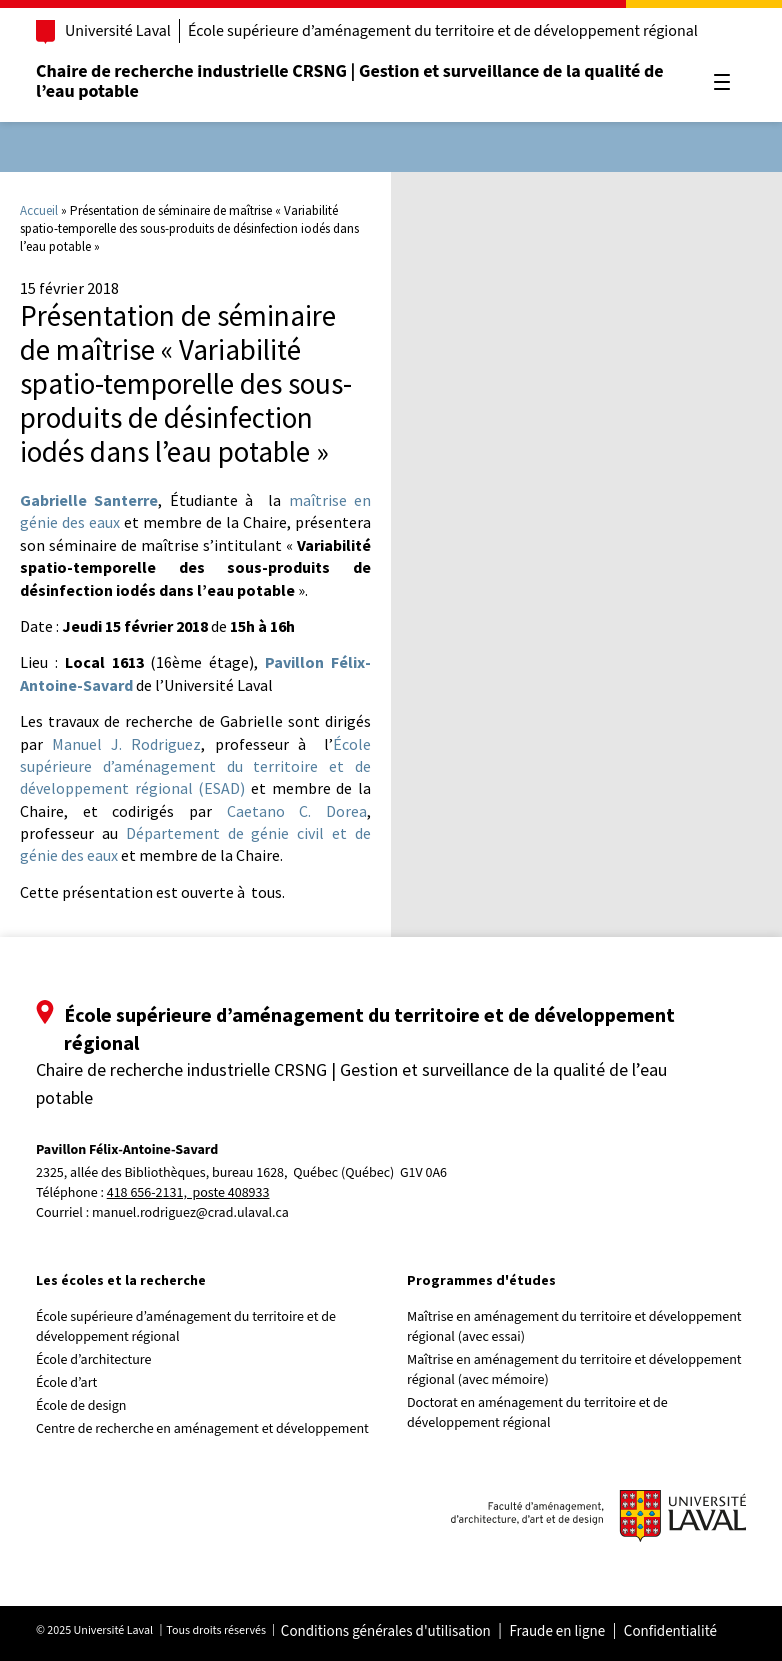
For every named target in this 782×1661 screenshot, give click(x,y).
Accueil (39, 210)
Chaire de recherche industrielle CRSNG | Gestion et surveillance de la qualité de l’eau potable (350, 81)
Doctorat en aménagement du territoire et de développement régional (537, 1413)
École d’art (66, 1383)
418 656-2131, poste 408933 (188, 1193)
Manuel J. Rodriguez (126, 744)
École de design (81, 1406)
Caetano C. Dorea (297, 811)
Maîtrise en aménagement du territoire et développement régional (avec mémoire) (574, 1370)
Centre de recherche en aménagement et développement (202, 1429)
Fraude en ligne (557, 1632)
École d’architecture (94, 1360)
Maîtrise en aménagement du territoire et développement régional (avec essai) (574, 1327)
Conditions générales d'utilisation (386, 1632)
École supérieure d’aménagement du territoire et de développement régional (443, 31)
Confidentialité (670, 1632)
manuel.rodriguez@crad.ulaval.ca (190, 1213)
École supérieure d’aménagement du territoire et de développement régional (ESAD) (195, 766)
